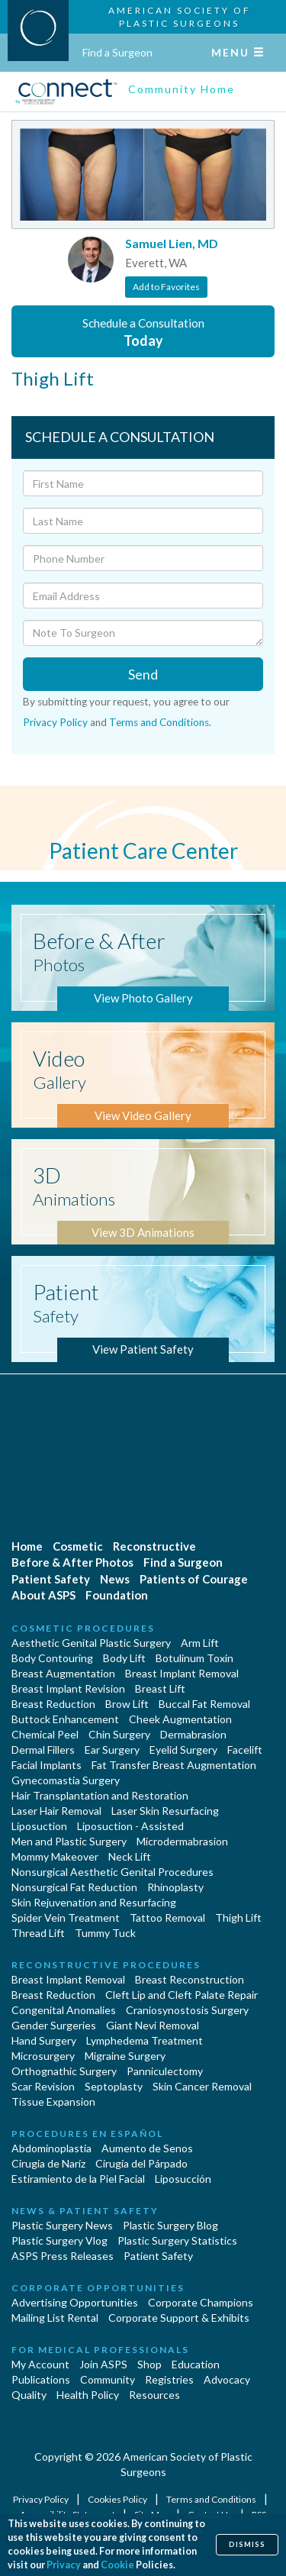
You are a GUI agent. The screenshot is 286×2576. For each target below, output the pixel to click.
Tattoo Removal (167, 1917)
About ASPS (43, 1595)
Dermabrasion (193, 1734)
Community (107, 2379)
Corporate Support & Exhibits (178, 2317)
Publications (40, 2379)
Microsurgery (43, 2055)
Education (196, 2364)
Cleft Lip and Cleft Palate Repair (181, 1994)
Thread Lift (38, 1932)
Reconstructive (154, 1546)
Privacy (64, 2565)
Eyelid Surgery (183, 1749)
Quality (29, 2394)
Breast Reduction (53, 1703)
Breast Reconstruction (189, 1979)
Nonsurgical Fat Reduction (74, 1886)
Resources (154, 2394)
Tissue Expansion (53, 2101)
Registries (169, 2379)
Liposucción (183, 2178)
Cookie (117, 2565)
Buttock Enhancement (65, 1718)
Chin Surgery (119, 1734)
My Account (40, 2364)
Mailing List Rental (54, 2317)
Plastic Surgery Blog (170, 2225)
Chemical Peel (45, 1734)
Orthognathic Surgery (64, 2070)
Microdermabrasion (182, 1841)
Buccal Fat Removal (204, 1703)
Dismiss (247, 2544)
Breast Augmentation (63, 1673)
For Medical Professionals (100, 2349)
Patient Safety (50, 1579)
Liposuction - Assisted (130, 1825)
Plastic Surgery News (62, 2225)
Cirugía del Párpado (141, 2163)
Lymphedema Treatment (144, 2040)
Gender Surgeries (53, 2025)
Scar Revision (43, 2086)
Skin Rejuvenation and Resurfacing (93, 1902)
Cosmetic (78, 1546)
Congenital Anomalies (63, 2009)
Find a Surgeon (117, 52)
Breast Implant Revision (68, 1688)
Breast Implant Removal (182, 1673)
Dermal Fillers (43, 1749)
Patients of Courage (194, 1579)
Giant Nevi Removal (152, 2025)
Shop (149, 2364)
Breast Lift (160, 1688)
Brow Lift (127, 1703)
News (115, 1579)
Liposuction (39, 1825)
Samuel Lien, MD (171, 243)
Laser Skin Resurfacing (165, 1810)
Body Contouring (52, 1657)
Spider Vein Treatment (65, 1917)
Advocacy (227, 2379)
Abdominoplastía (51, 2148)
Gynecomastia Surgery (65, 1780)
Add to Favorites (166, 286)
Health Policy (87, 2394)
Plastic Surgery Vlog (59, 2240)
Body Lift (124, 1657)
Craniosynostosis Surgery (187, 2009)
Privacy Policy (55, 722)
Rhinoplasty (175, 1886)
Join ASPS (103, 2364)
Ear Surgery (112, 1749)
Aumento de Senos (147, 2148)
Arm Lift (200, 1642)
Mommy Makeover (54, 1856)
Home (27, 1546)
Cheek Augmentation (180, 1718)
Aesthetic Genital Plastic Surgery (91, 1642)
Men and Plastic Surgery (69, 1841)
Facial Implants (46, 1764)
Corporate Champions (200, 2302)
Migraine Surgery (125, 2055)
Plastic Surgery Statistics (177, 2240)
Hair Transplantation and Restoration (99, 1795)
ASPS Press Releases (62, 2255)
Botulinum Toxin (194, 1657)
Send (143, 674)
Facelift (244, 1749)
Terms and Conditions (159, 722)
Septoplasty (114, 2086)
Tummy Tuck (105, 1932)
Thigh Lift (238, 1917)
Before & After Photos (72, 1562)
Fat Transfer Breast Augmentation (174, 1764)
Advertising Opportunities (74, 2302)
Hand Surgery (43, 2040)
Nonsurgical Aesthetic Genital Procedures (112, 1871)
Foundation (116, 1595)
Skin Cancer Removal (202, 2086)
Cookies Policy (118, 2499)
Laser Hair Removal (56, 1810)
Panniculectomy (165, 2070)
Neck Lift (129, 1856)
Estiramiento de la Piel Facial (78, 2178)
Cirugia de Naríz (48, 2163)
